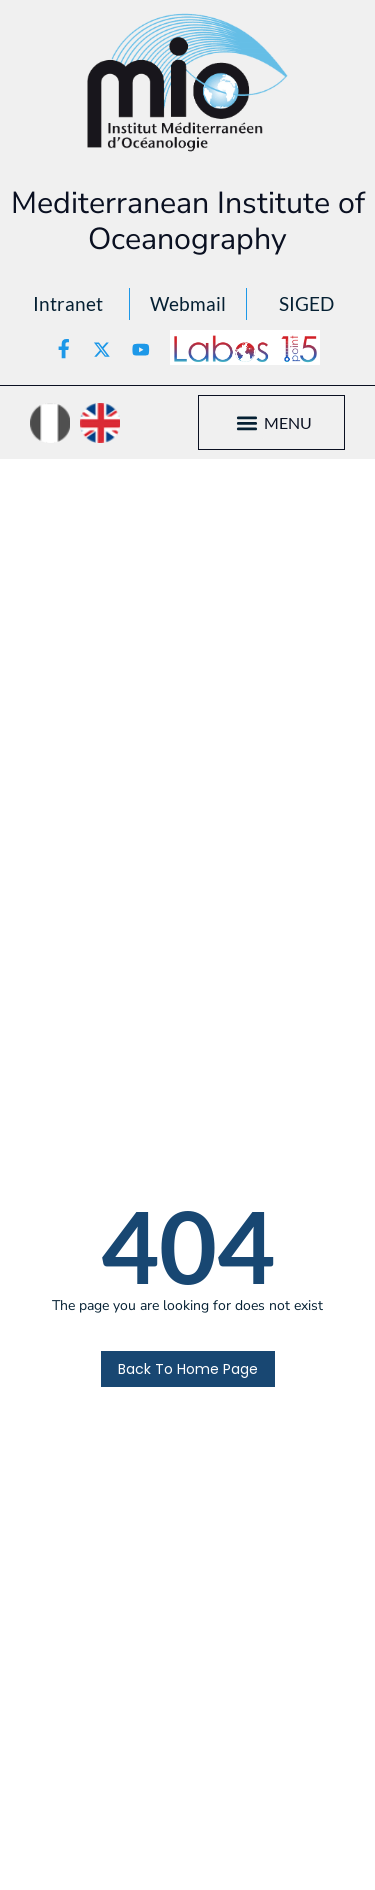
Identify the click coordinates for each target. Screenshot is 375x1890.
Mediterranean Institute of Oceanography (188, 221)
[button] (247, 422)
